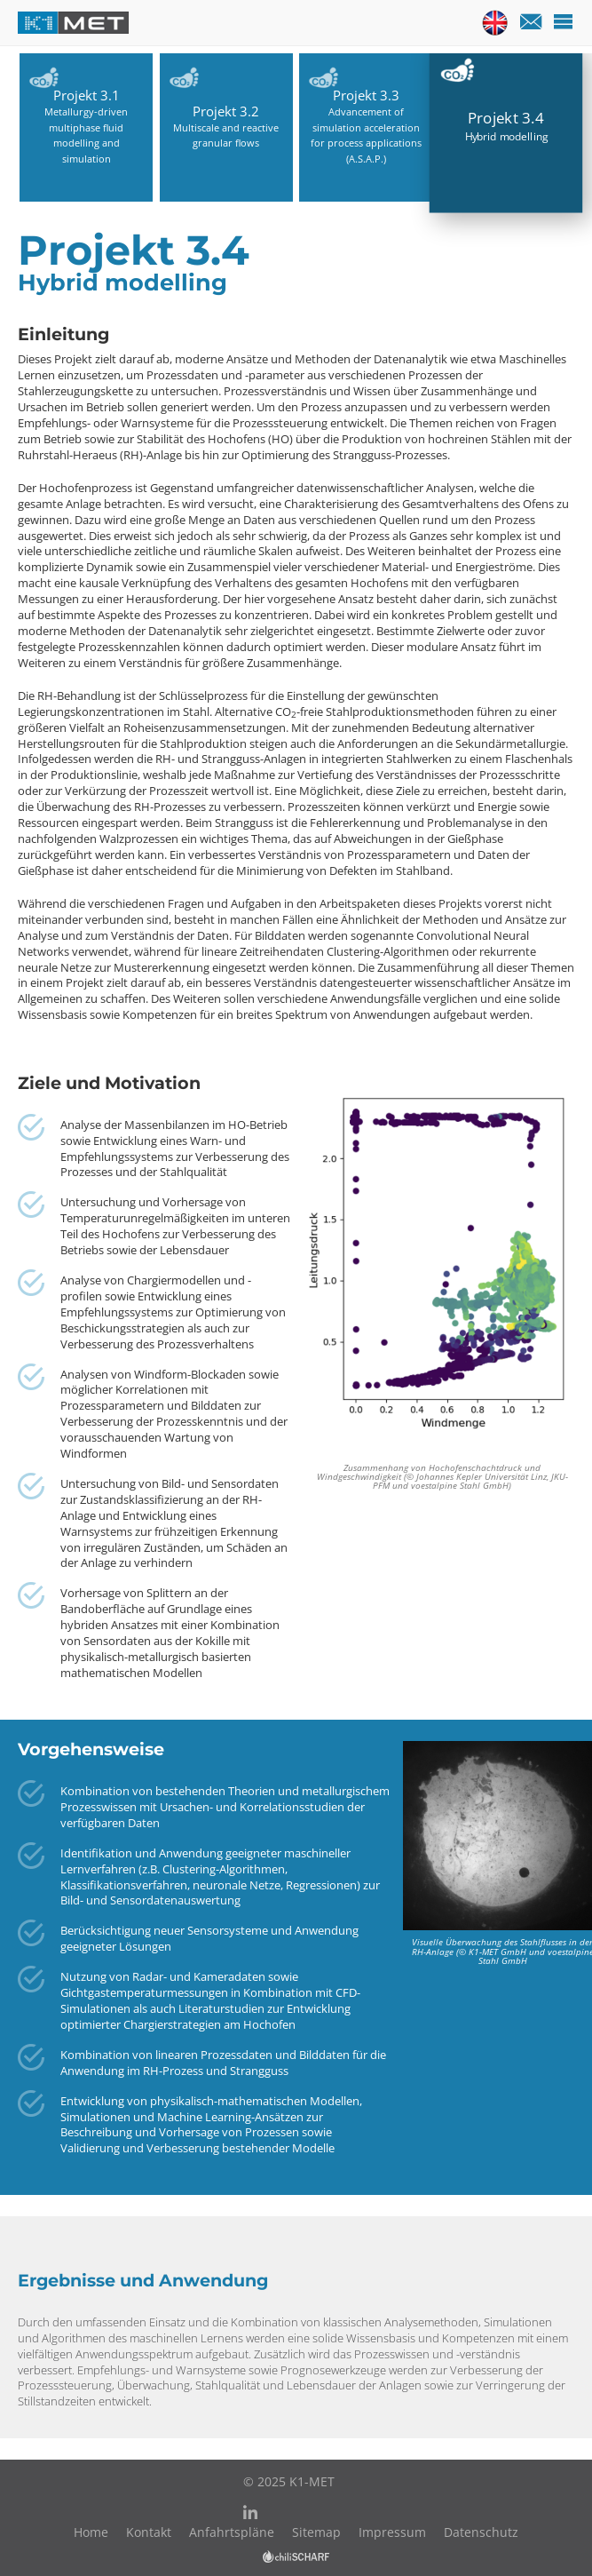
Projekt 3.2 (226, 112)
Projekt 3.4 (506, 118)
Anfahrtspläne (231, 2532)
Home (91, 2532)
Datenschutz (481, 2532)
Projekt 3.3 (366, 96)
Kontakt (148, 2532)
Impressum (392, 2532)
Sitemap (316, 2532)
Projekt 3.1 (86, 96)
